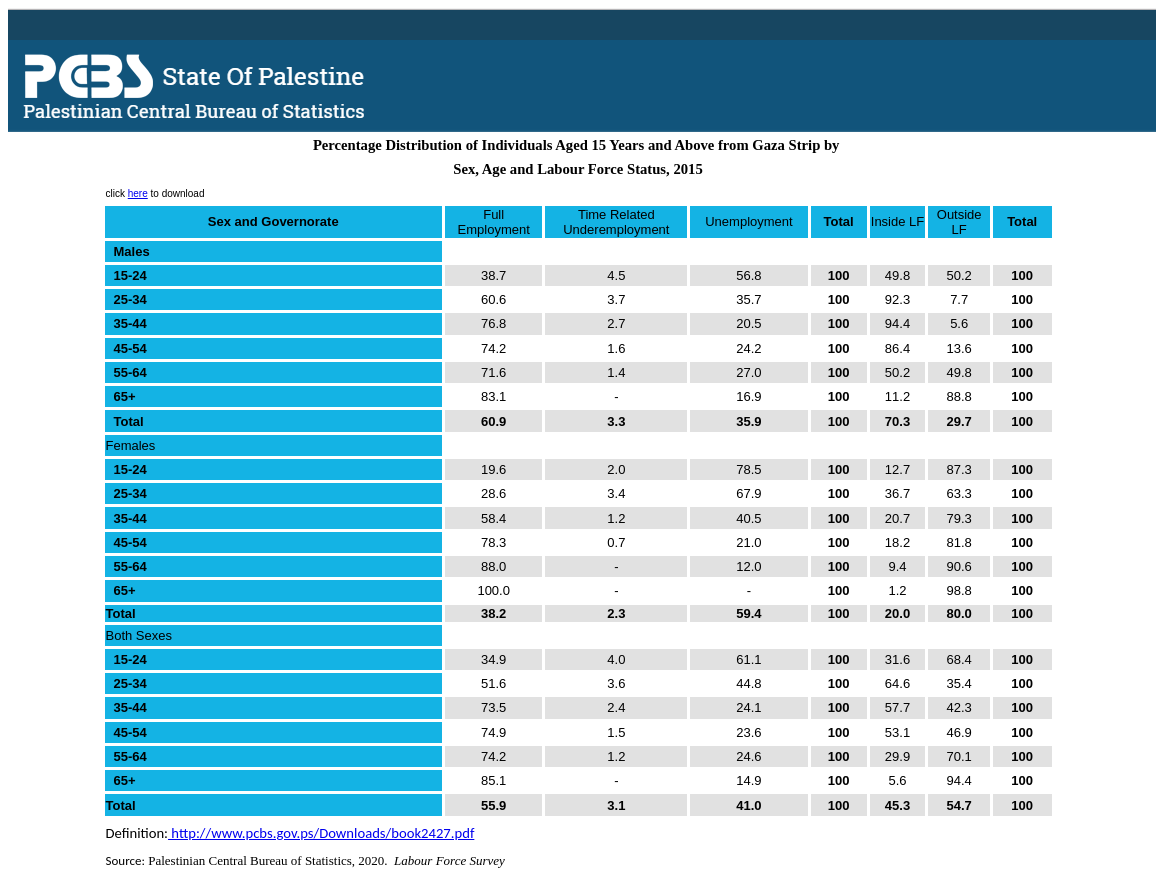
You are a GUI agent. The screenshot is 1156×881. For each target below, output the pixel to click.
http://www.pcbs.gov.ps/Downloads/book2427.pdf (321, 833)
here (138, 193)
